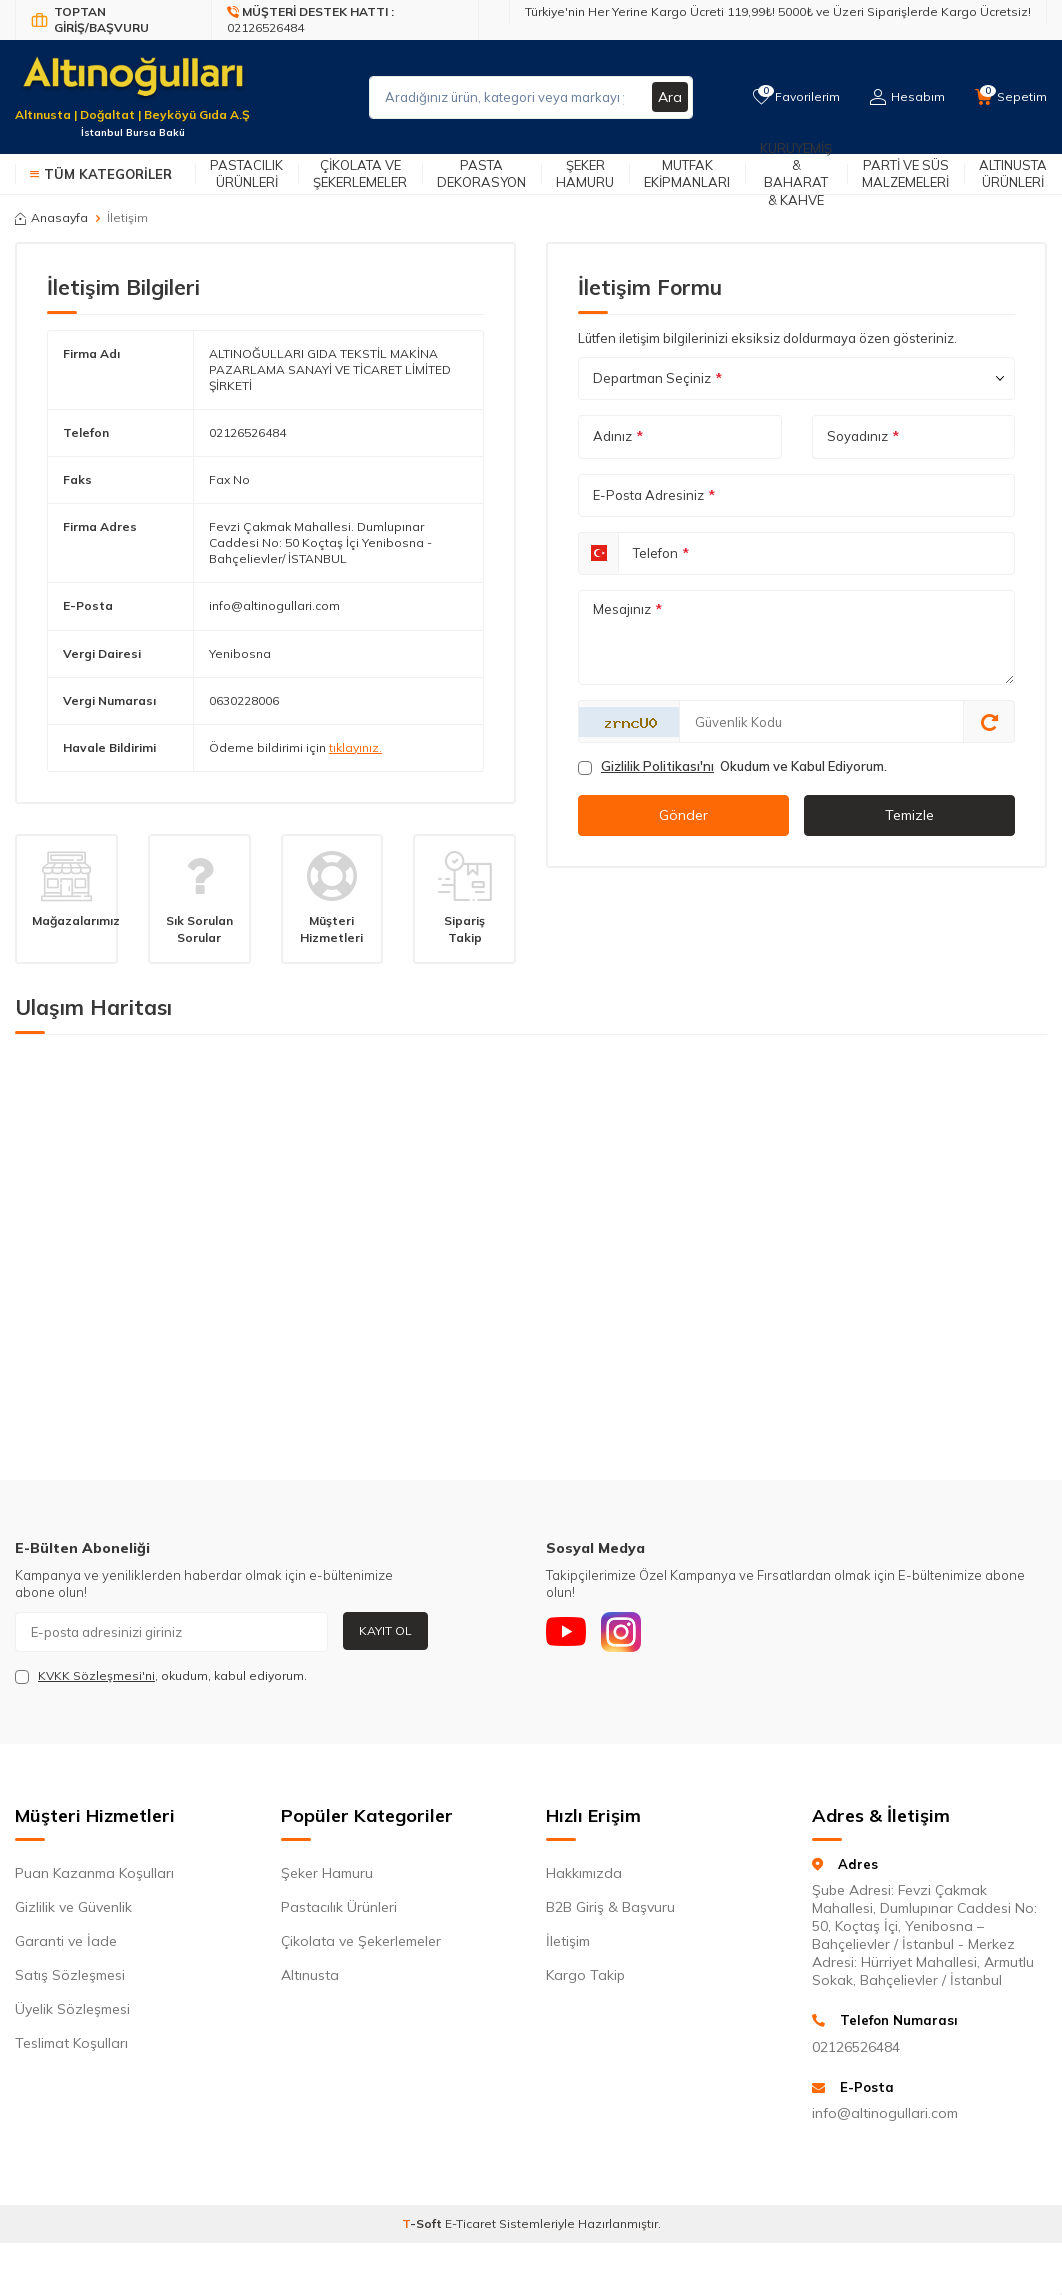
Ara (670, 97)
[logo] (133, 85)
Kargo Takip (585, 1975)
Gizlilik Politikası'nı (657, 766)
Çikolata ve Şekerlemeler (360, 173)
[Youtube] (566, 1632)
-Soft (423, 2223)
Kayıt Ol (385, 1630)
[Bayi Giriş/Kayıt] (113, 20)
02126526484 (247, 432)
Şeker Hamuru (585, 173)
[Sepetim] (1011, 97)
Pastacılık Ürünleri (246, 173)
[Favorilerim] (796, 97)
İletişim (568, 1941)
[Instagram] (621, 1632)
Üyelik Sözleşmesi (72, 2009)
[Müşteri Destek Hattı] (345, 20)
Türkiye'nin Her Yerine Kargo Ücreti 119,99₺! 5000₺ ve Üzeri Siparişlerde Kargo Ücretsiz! (778, 11)
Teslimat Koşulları (71, 2043)
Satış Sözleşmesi (70, 1975)
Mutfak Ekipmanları (687, 173)
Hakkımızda (584, 1873)
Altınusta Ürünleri (1013, 173)
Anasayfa (51, 217)
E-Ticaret (470, 2223)
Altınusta (310, 1975)
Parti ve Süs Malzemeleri (905, 173)
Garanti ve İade (66, 1941)
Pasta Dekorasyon (481, 173)
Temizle (909, 815)
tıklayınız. (355, 747)
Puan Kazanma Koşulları (94, 1873)
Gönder (683, 815)
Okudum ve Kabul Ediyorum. (732, 766)
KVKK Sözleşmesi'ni (96, 1675)
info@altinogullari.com (274, 605)
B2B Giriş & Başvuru (610, 1907)
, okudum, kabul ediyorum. (161, 1676)
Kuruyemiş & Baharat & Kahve (796, 174)
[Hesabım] (907, 97)
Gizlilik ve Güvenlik (73, 1907)
